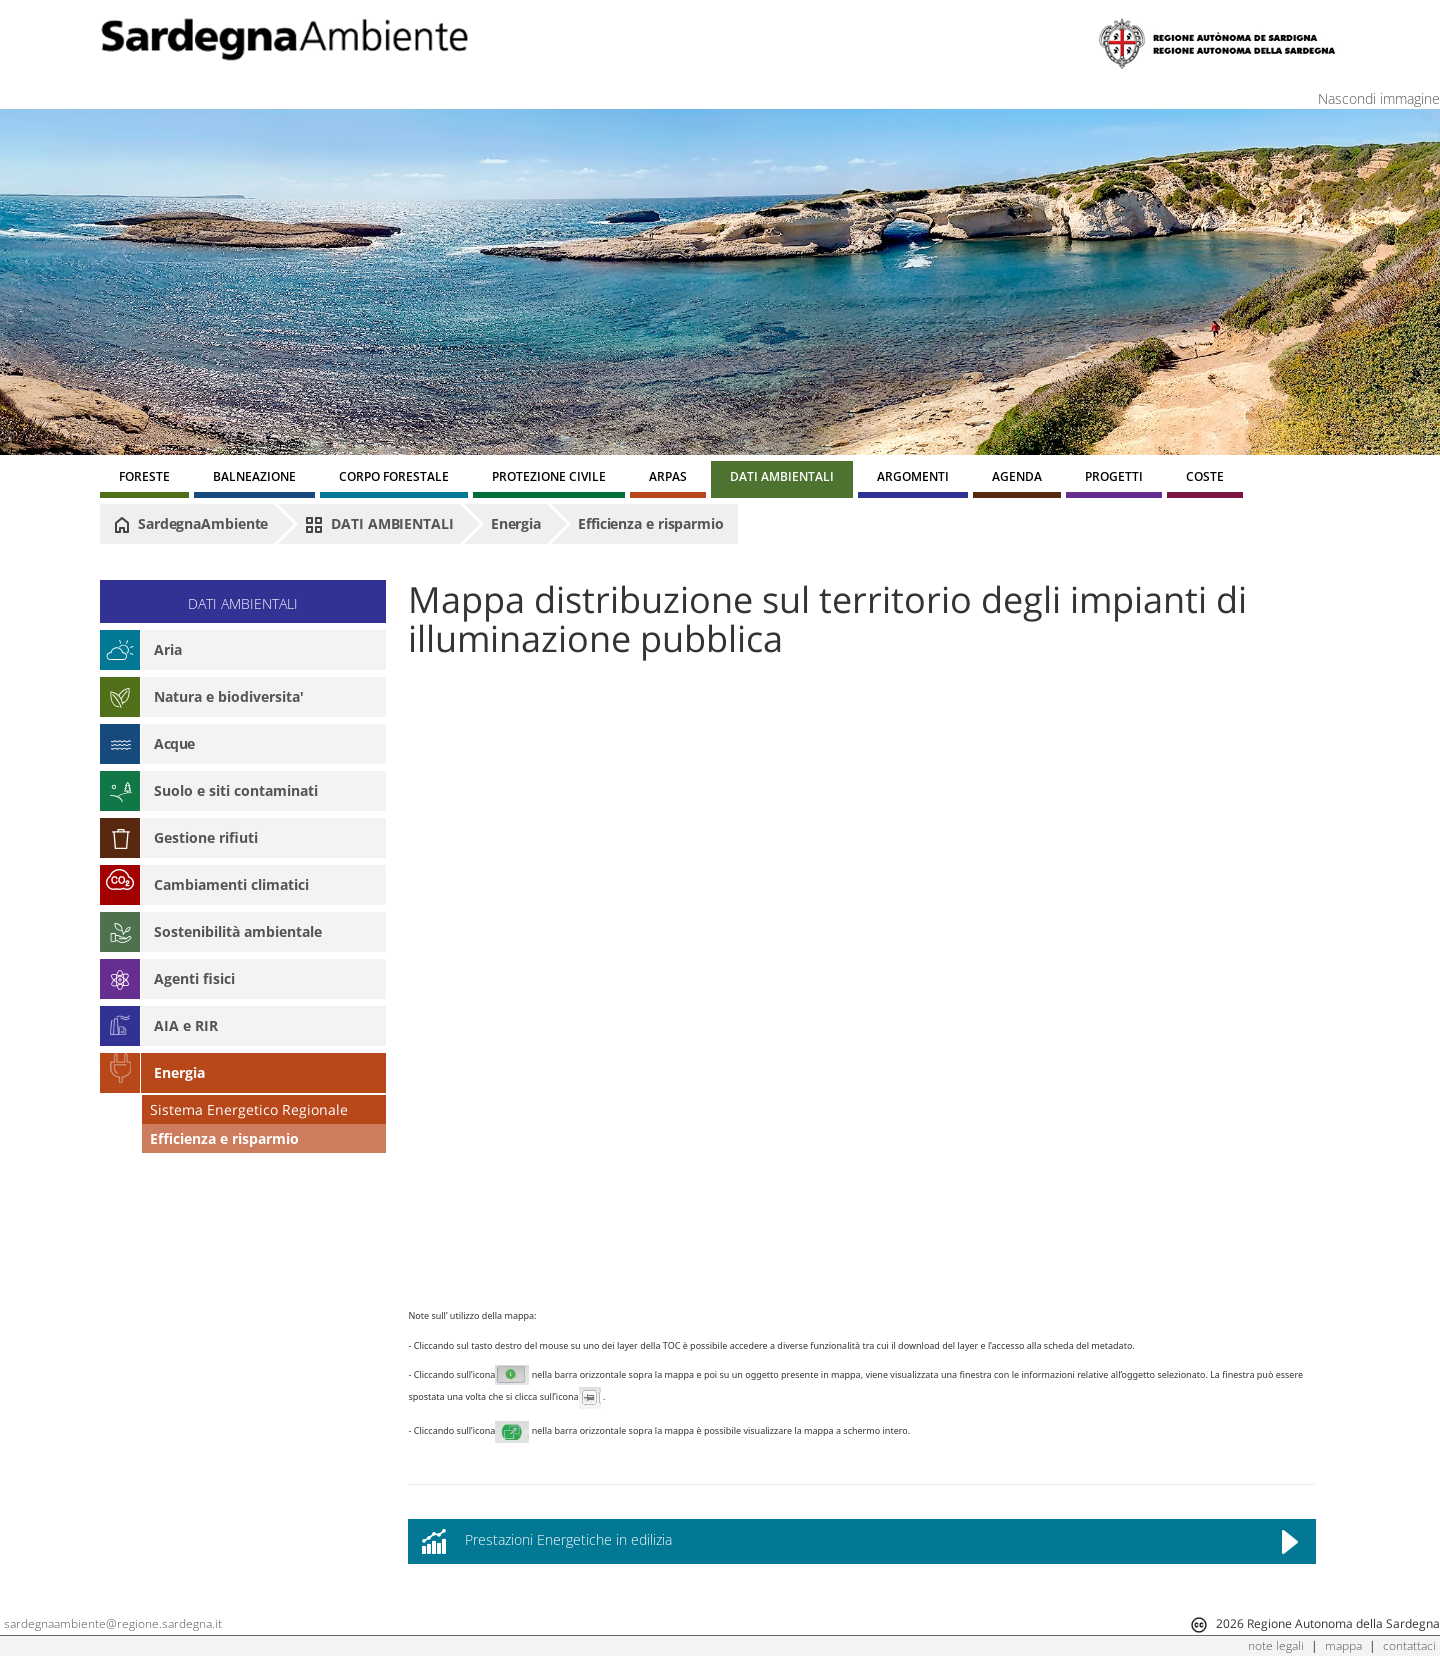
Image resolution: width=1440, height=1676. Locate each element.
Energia (516, 523)
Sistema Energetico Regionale (249, 1109)
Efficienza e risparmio (651, 523)
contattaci (1409, 1645)
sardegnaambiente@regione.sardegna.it (113, 1623)
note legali (1276, 1645)
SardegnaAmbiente (191, 524)
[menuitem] (144, 479)
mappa (1343, 1645)
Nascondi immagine (1379, 98)
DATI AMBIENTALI (379, 524)
